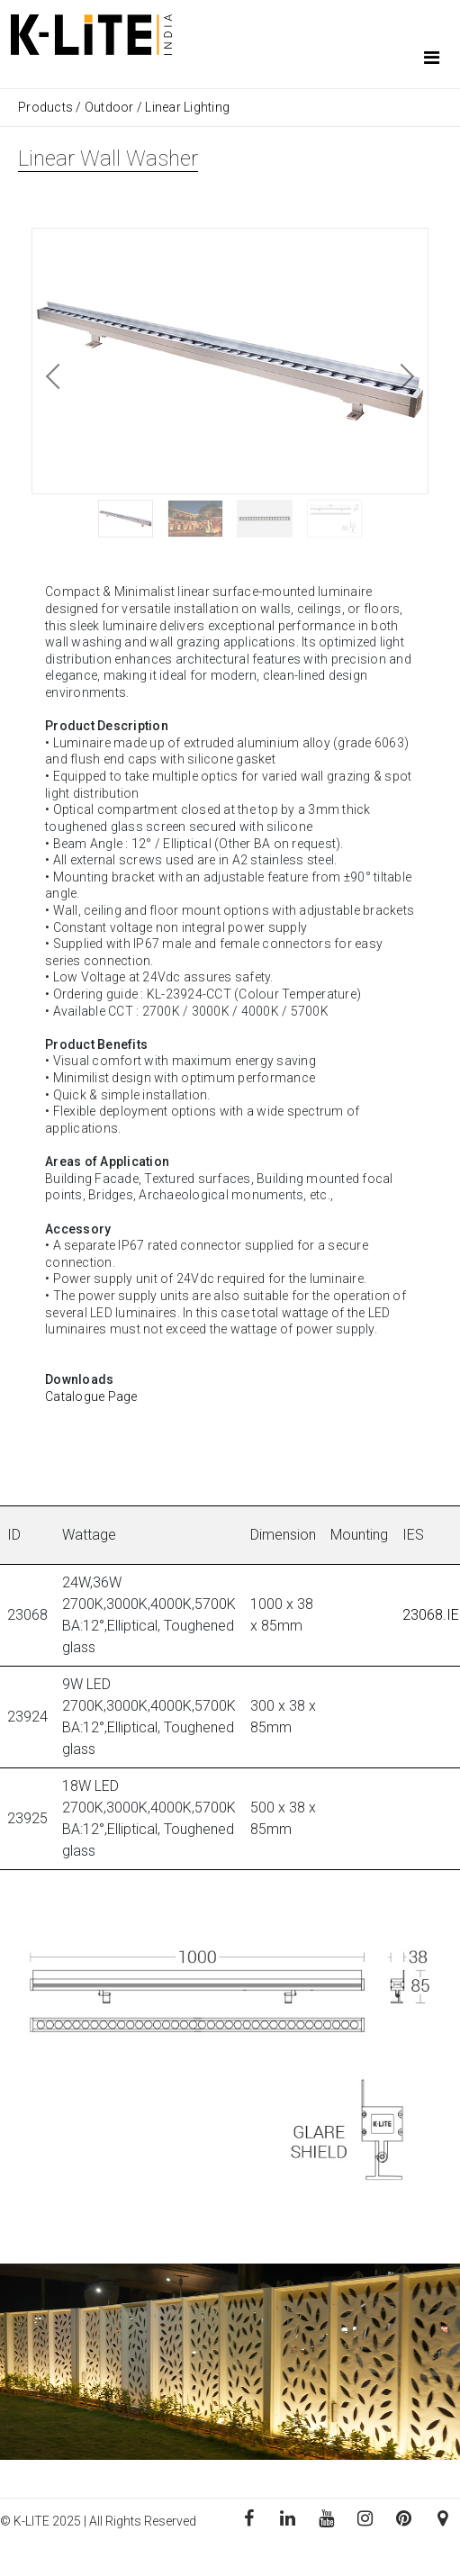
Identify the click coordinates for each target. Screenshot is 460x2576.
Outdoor (109, 107)
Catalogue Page (91, 1396)
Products (47, 107)
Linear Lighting (187, 107)
